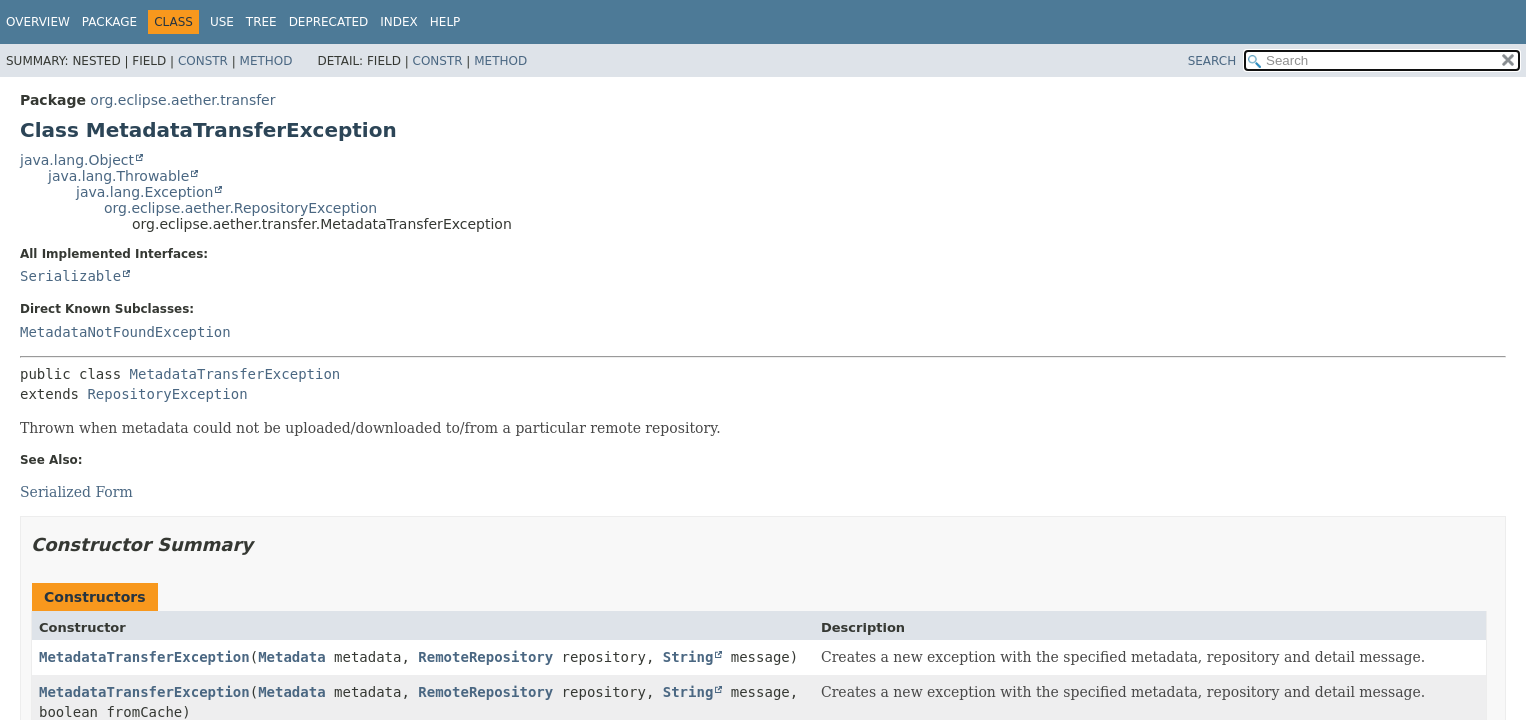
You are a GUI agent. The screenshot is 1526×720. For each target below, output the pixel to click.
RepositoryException (167, 394)
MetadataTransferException (235, 374)
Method (266, 61)
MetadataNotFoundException (125, 332)
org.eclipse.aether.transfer (182, 100)
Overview (38, 22)
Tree (261, 22)
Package (109, 22)
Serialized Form (76, 492)
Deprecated (329, 22)
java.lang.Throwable (118, 176)
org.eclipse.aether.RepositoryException (240, 208)
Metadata (291, 657)
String (688, 657)
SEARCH (1212, 61)
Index (399, 22)
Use (222, 22)
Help (445, 22)
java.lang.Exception (144, 192)
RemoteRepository (485, 657)
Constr (203, 61)
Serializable (70, 276)
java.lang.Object (77, 160)
